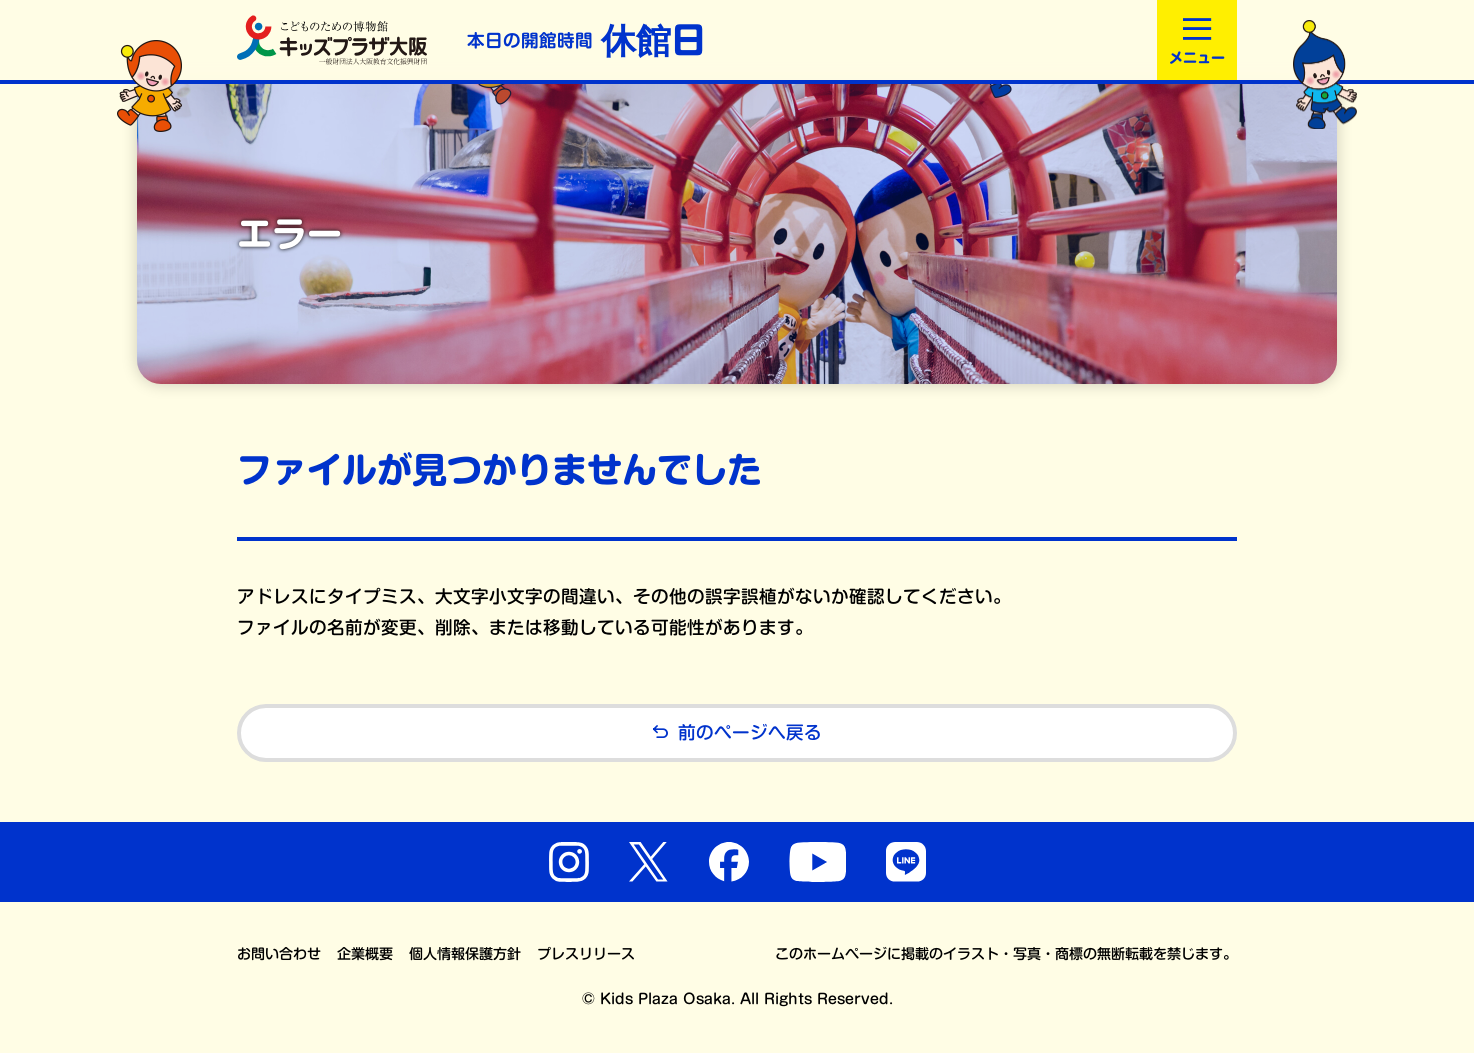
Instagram (569, 862)
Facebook (729, 862)
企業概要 (365, 954)
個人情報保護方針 (465, 954)
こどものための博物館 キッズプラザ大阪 (332, 40)
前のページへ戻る (737, 733)
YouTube (817, 862)
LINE (906, 862)
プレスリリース (586, 954)
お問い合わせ (279, 954)
